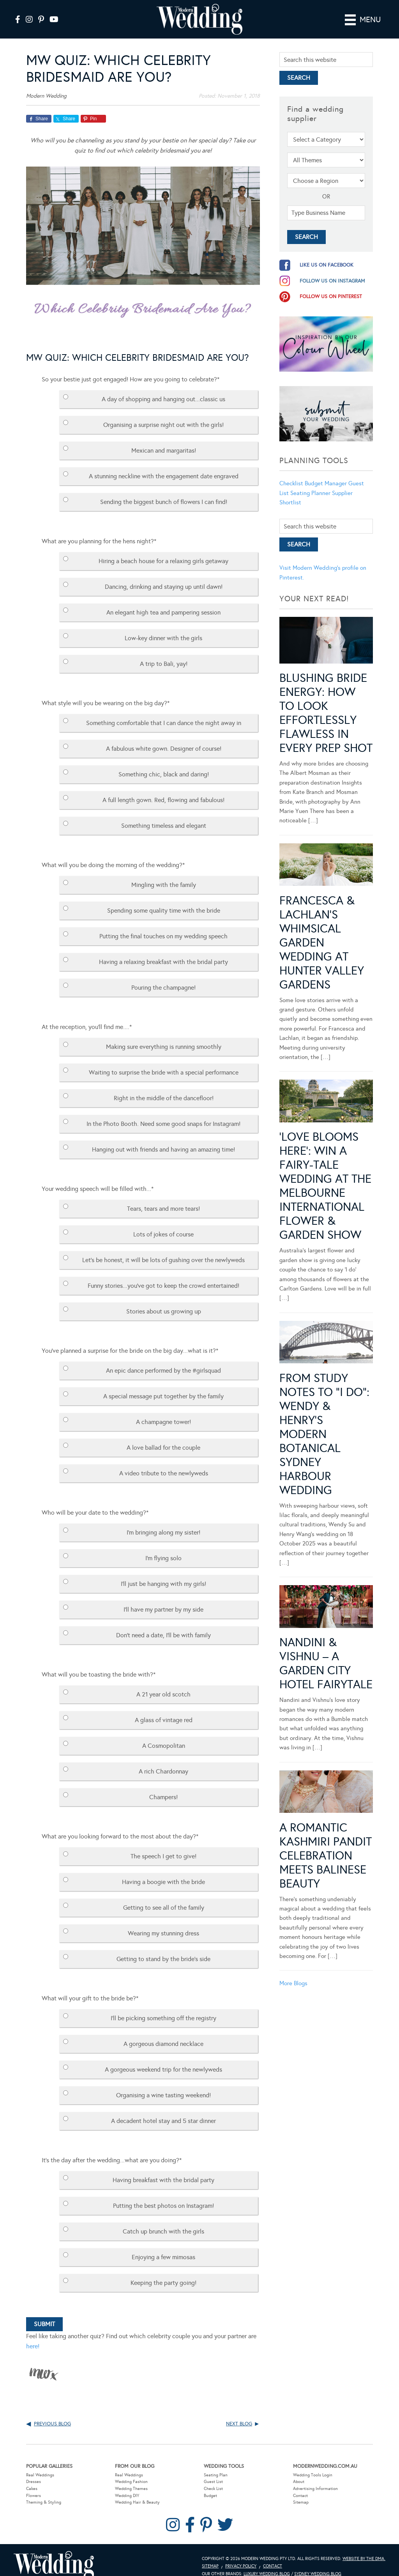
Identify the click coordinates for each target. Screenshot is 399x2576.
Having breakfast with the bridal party (163, 2168)
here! (32, 2335)
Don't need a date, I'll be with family (163, 1624)
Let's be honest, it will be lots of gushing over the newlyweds (163, 1248)
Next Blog (239, 2412)
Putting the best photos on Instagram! (163, 2194)
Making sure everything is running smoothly (163, 1035)
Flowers (33, 2484)
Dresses (33, 2470)
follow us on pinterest (331, 285)
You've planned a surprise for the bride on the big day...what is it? (130, 1339)
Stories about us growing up (163, 1300)
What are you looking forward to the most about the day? (120, 1825)
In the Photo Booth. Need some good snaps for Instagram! (163, 1112)
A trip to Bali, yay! (163, 652)
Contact (300, 2484)
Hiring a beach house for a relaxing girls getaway (163, 549)
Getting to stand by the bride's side (163, 1947)
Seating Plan (216, 2463)
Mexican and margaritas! (163, 439)
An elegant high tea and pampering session (163, 601)
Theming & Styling (43, 2490)
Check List (213, 2477)
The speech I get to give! (163, 1845)
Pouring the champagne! (163, 976)
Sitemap (301, 2490)
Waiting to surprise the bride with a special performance (163, 1061)
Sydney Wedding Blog (317, 2562)
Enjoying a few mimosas (163, 2245)
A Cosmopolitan (163, 1734)
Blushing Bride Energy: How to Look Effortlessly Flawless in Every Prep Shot (326, 702)
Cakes (31, 2477)
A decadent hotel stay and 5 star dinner (163, 2109)
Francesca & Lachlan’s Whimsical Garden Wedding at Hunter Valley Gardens (321, 931)
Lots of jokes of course (163, 1223)
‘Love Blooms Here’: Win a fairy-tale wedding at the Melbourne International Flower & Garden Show (325, 1175)
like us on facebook (326, 254)
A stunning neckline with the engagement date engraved (163, 465)
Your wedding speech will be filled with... (98, 1177)
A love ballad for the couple (163, 1436)
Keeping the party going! (163, 2271)
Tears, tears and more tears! (163, 1197)
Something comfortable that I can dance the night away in (163, 711)
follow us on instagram (332, 270)
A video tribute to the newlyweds (163, 1462)
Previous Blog (52, 2412)
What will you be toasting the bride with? (98, 1663)
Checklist (291, 472)
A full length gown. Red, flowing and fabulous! (163, 788)
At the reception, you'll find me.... (87, 1015)
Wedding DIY (127, 2484)
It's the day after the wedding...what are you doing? (112, 2149)
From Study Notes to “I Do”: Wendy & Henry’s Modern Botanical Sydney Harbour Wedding (324, 1423)
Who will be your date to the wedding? (95, 1501)
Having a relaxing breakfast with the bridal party (163, 950)
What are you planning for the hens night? (99, 530)
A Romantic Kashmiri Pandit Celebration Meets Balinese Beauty (325, 1844)
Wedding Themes (131, 2477)
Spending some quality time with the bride (163, 899)
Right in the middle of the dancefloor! (164, 1086)
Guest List (213, 2470)
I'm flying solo (163, 1547)
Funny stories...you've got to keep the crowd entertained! (163, 1274)
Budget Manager (326, 472)
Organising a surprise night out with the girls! (163, 413)
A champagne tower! (163, 1410)
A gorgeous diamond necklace (163, 2032)
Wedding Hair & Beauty (137, 2490)
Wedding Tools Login (312, 2463)
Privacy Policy (240, 2555)
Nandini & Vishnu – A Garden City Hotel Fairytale (326, 1652)
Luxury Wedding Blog (267, 2562)
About (298, 2470)
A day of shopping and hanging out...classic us (163, 388)
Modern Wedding (54, 2554)
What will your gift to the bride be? (90, 1987)
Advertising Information (315, 2477)
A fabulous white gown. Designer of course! (163, 737)
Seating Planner (310, 481)
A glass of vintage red (163, 1708)
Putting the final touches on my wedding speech (163, 925)
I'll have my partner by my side (163, 1598)
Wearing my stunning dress (163, 1922)
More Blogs (293, 1972)
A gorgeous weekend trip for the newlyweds (163, 2058)
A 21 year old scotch (163, 1683)
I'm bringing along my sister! (163, 1521)
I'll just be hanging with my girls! (163, 1572)
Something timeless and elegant (163, 814)
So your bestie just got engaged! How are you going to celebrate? (130, 368)
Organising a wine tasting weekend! (163, 2084)
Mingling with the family (163, 873)
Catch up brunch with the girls (163, 2220)
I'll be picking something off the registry (163, 2007)
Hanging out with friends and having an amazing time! (163, 1138)
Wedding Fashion (131, 2470)
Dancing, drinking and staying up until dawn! (163, 575)
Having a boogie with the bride (163, 1870)
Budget (210, 2484)
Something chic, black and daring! (163, 763)
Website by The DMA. (364, 2547)
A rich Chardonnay (163, 1760)
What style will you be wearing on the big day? (105, 691)
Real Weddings (40, 2463)
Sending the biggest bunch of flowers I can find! (163, 490)
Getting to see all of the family (163, 1896)
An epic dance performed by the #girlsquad (163, 1359)
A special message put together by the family (163, 1385)
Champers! (163, 1785)
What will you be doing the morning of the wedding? (113, 853)
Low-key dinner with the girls (163, 626)
